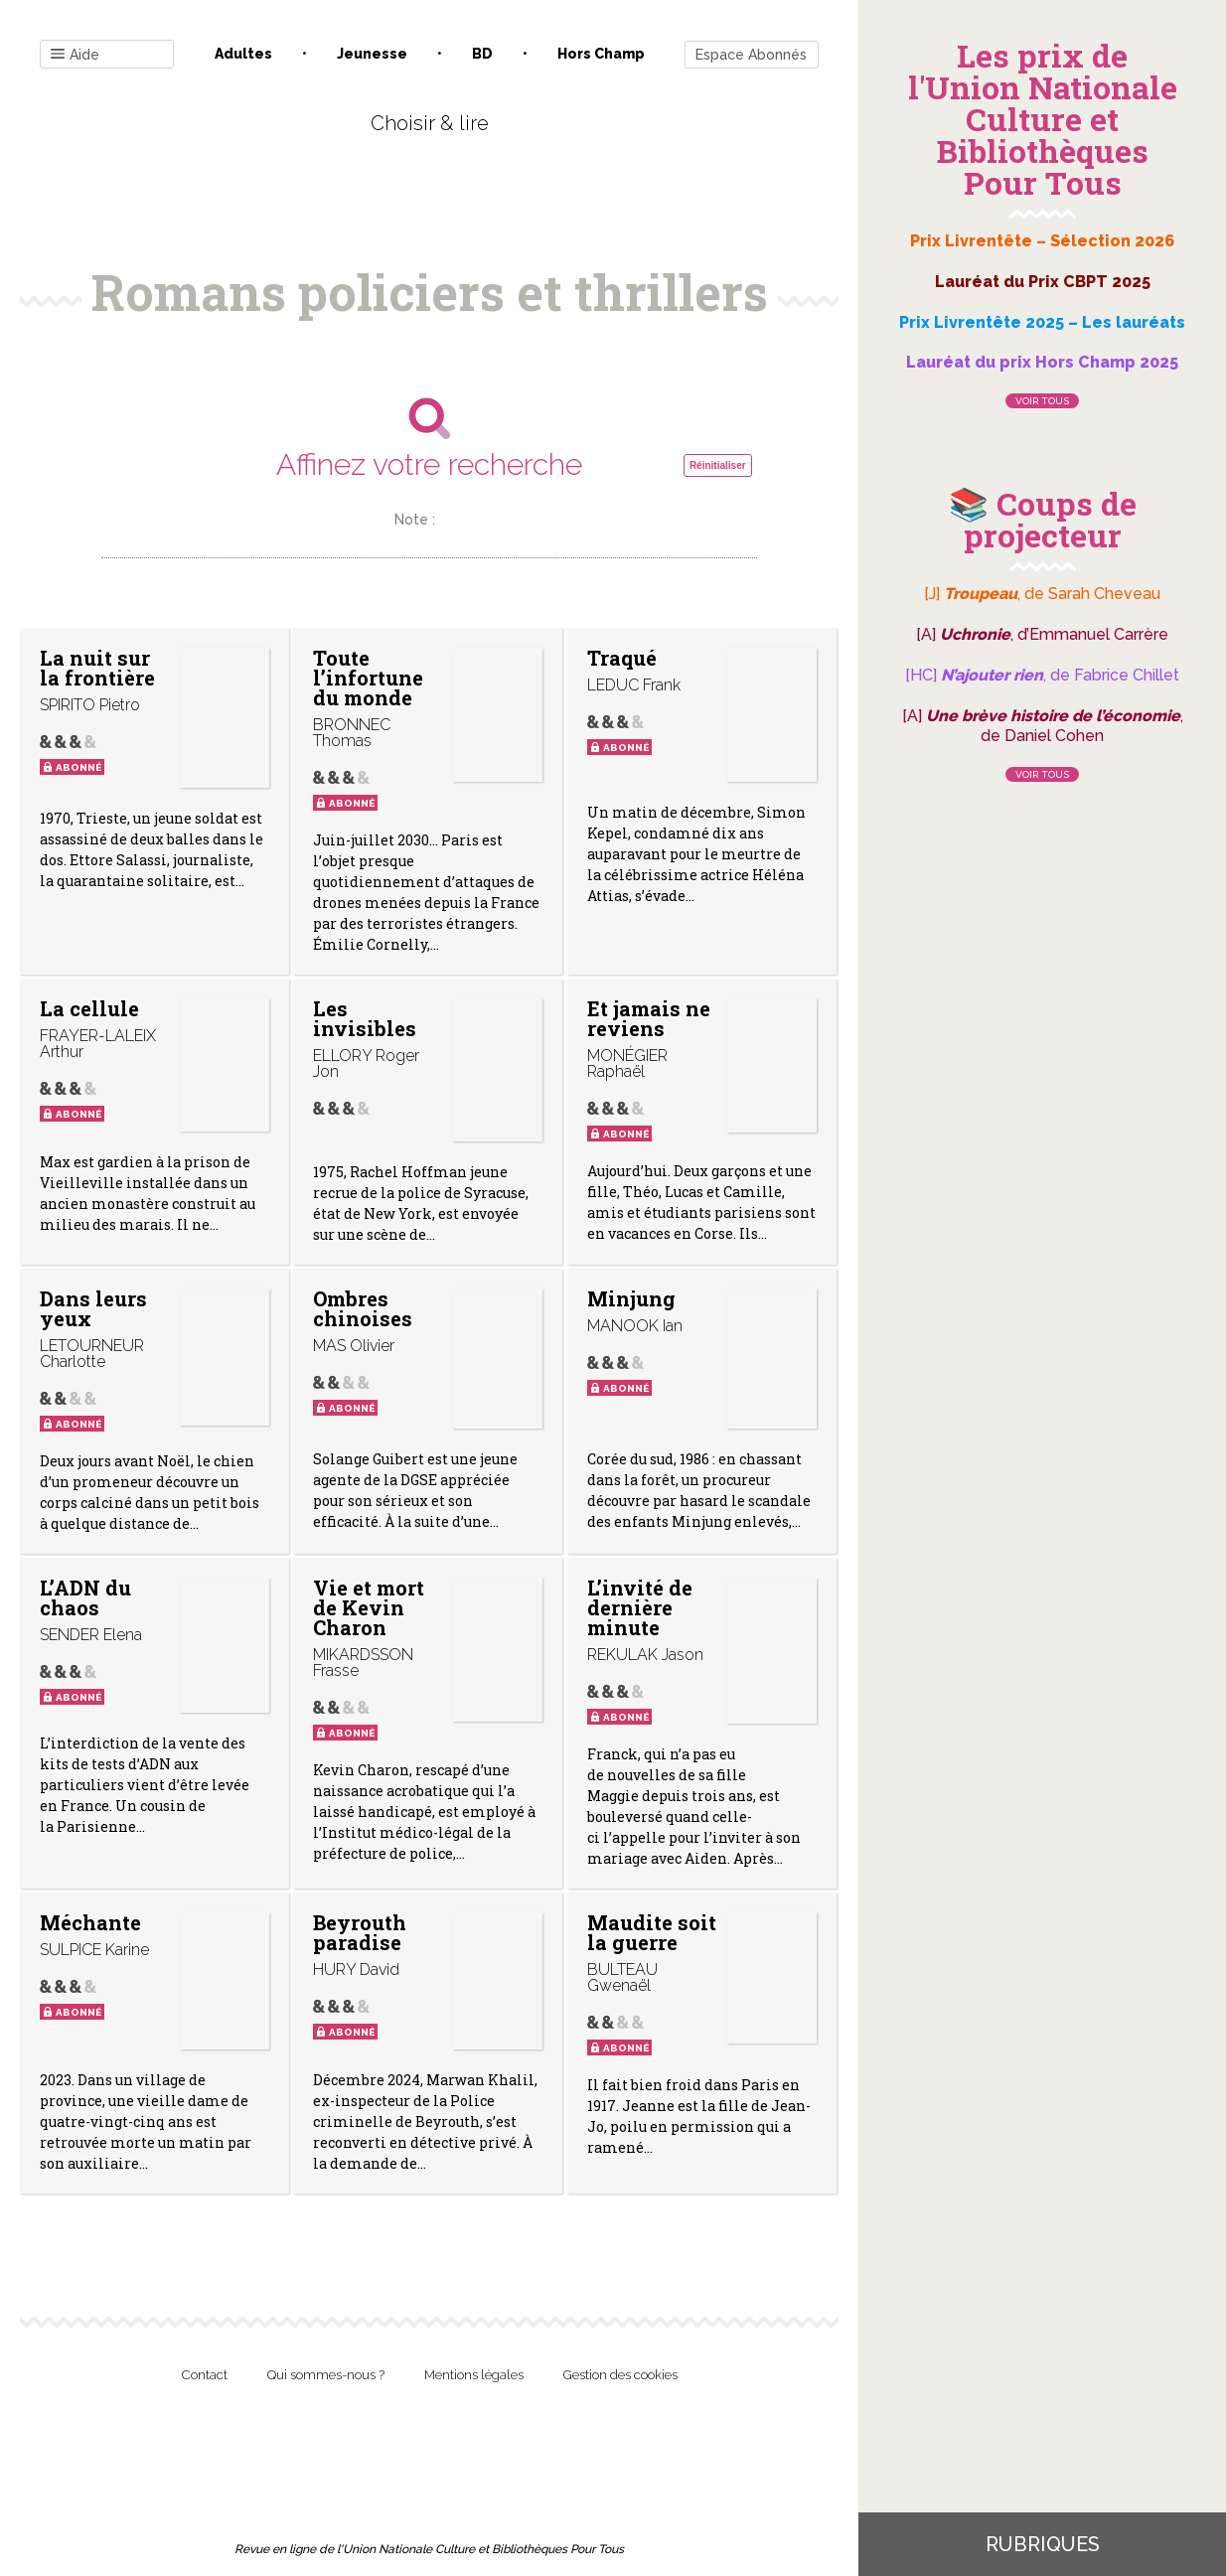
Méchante (90, 1922)
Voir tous (1042, 400)
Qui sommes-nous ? (325, 2374)
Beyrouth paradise (359, 1932)
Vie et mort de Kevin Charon (368, 1607)
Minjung (630, 1298)
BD (482, 54)
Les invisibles (364, 1018)
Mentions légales (474, 2374)
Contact (205, 2374)
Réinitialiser (718, 465)
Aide (75, 55)
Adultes (243, 54)
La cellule (89, 1008)
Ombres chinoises (362, 1308)
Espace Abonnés (751, 55)
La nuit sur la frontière (97, 667)
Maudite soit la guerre (650, 1932)
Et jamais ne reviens (647, 1018)
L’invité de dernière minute (638, 1607)
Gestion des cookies (620, 2374)
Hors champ (601, 54)
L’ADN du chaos (85, 1597)
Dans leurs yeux (93, 1308)
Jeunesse (372, 54)
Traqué (621, 658)
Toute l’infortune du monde (368, 677)
